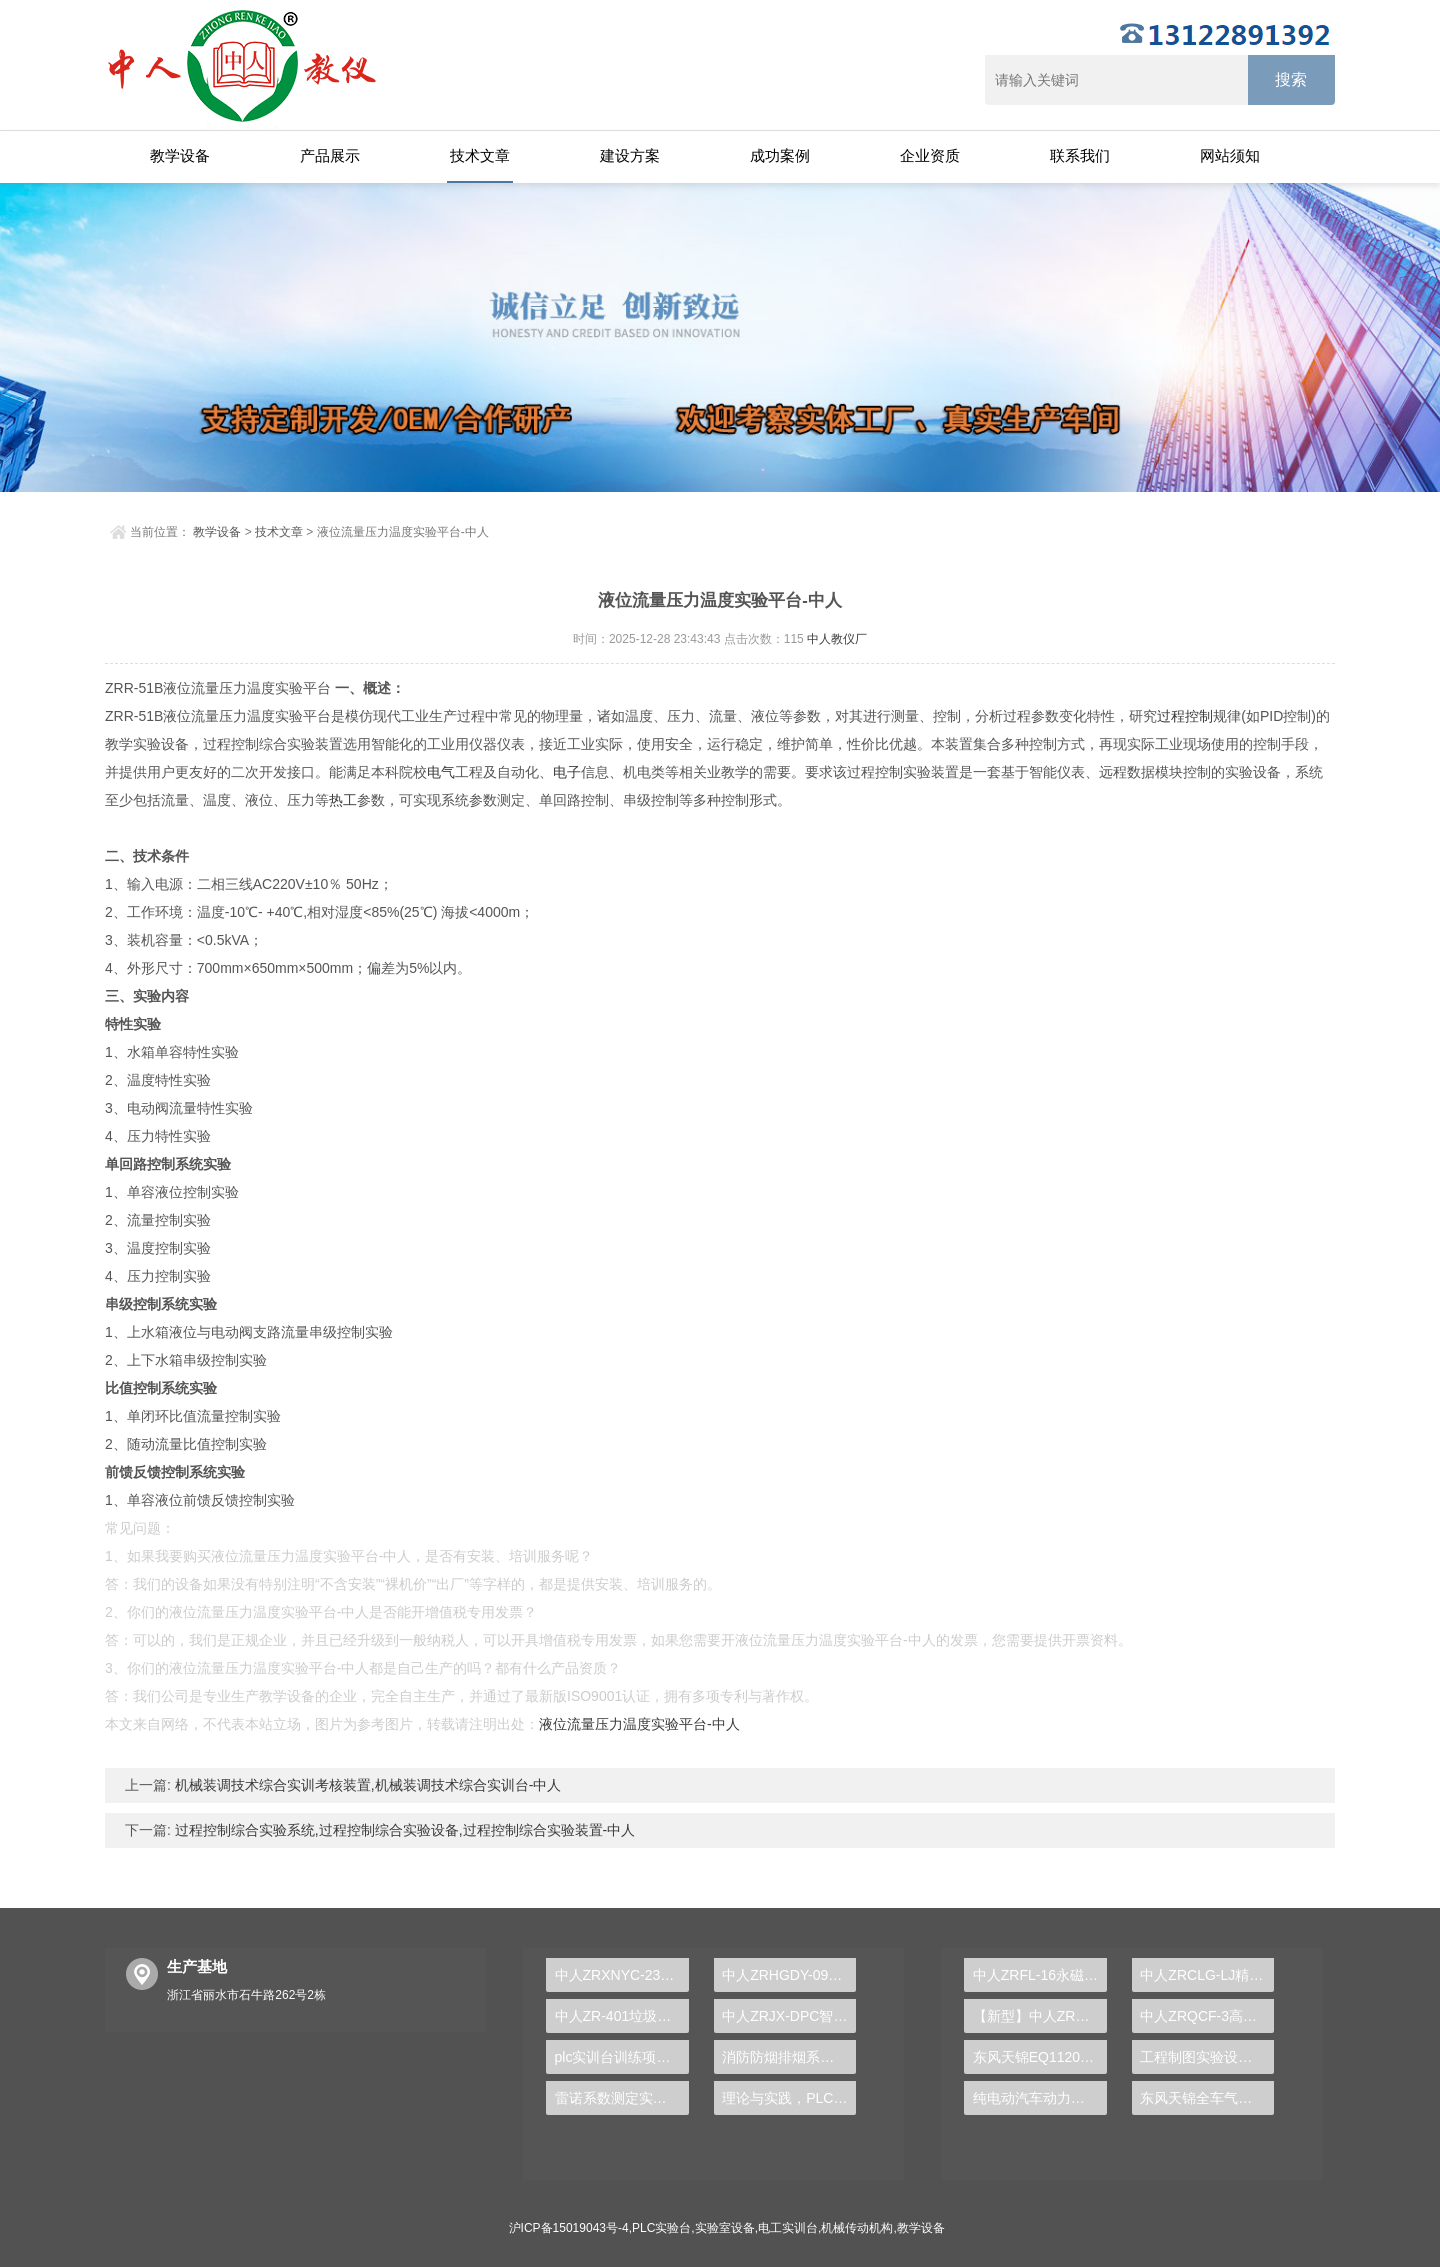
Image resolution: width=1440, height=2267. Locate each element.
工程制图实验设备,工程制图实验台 (1207, 2057)
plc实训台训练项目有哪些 (622, 2057)
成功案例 (780, 155)
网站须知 (1230, 155)
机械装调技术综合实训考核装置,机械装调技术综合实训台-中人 (366, 1785)
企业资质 (930, 155)
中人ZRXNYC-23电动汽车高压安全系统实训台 (622, 1975)
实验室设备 (725, 2228)
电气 (441, 772)
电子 (567, 772)
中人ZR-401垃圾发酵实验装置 (622, 2016)
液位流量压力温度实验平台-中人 (639, 1724)
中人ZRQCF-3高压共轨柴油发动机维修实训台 (1207, 2016)
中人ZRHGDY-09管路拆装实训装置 (789, 1975)
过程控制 (1185, 716)
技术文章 (480, 155)
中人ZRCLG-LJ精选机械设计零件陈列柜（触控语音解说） (1207, 1975)
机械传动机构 (857, 2228)
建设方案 (630, 155)
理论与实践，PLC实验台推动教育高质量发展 (789, 2098)
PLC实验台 (661, 2228)
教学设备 (180, 155)
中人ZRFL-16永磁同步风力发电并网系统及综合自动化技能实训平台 (1040, 1975)
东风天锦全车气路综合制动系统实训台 (1207, 2098)
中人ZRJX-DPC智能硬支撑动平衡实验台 (789, 2016)
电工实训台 (788, 2228)
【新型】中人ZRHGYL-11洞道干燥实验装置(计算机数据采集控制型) (1040, 2016)
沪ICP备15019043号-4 (569, 2228)
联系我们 (1080, 155)
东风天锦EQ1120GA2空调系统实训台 (1040, 2057)
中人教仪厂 (837, 639)
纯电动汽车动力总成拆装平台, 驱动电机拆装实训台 (1040, 2098)
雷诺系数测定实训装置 (622, 2098)
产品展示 (330, 155)
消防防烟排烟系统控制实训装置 (789, 2057)
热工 (343, 800)
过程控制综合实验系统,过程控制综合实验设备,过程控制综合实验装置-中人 (403, 1830)
